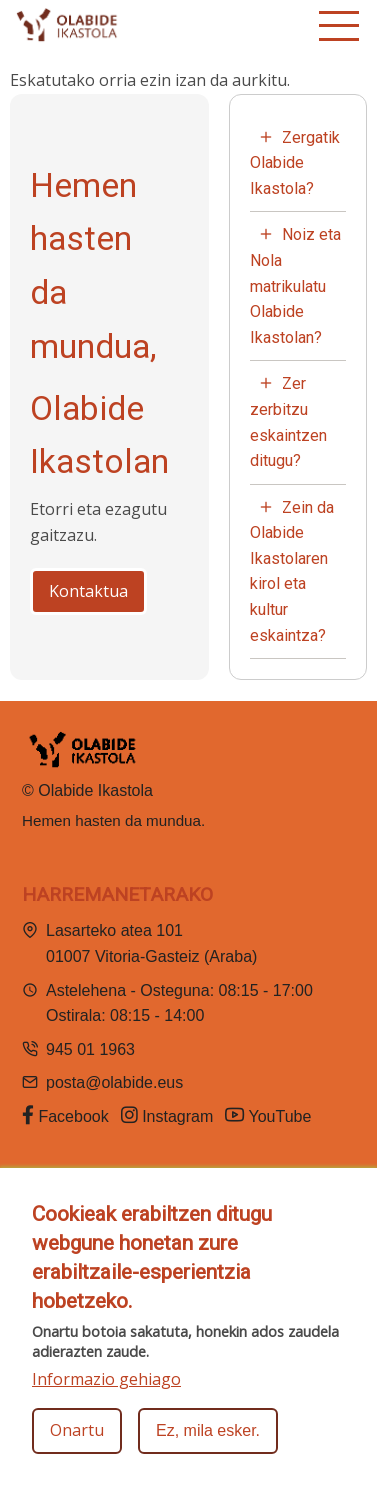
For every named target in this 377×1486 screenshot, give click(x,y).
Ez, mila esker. (208, 1432)
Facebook (65, 1115)
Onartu (77, 1432)
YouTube (270, 1115)
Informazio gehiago (106, 1380)
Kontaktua (88, 591)
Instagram (167, 1115)
